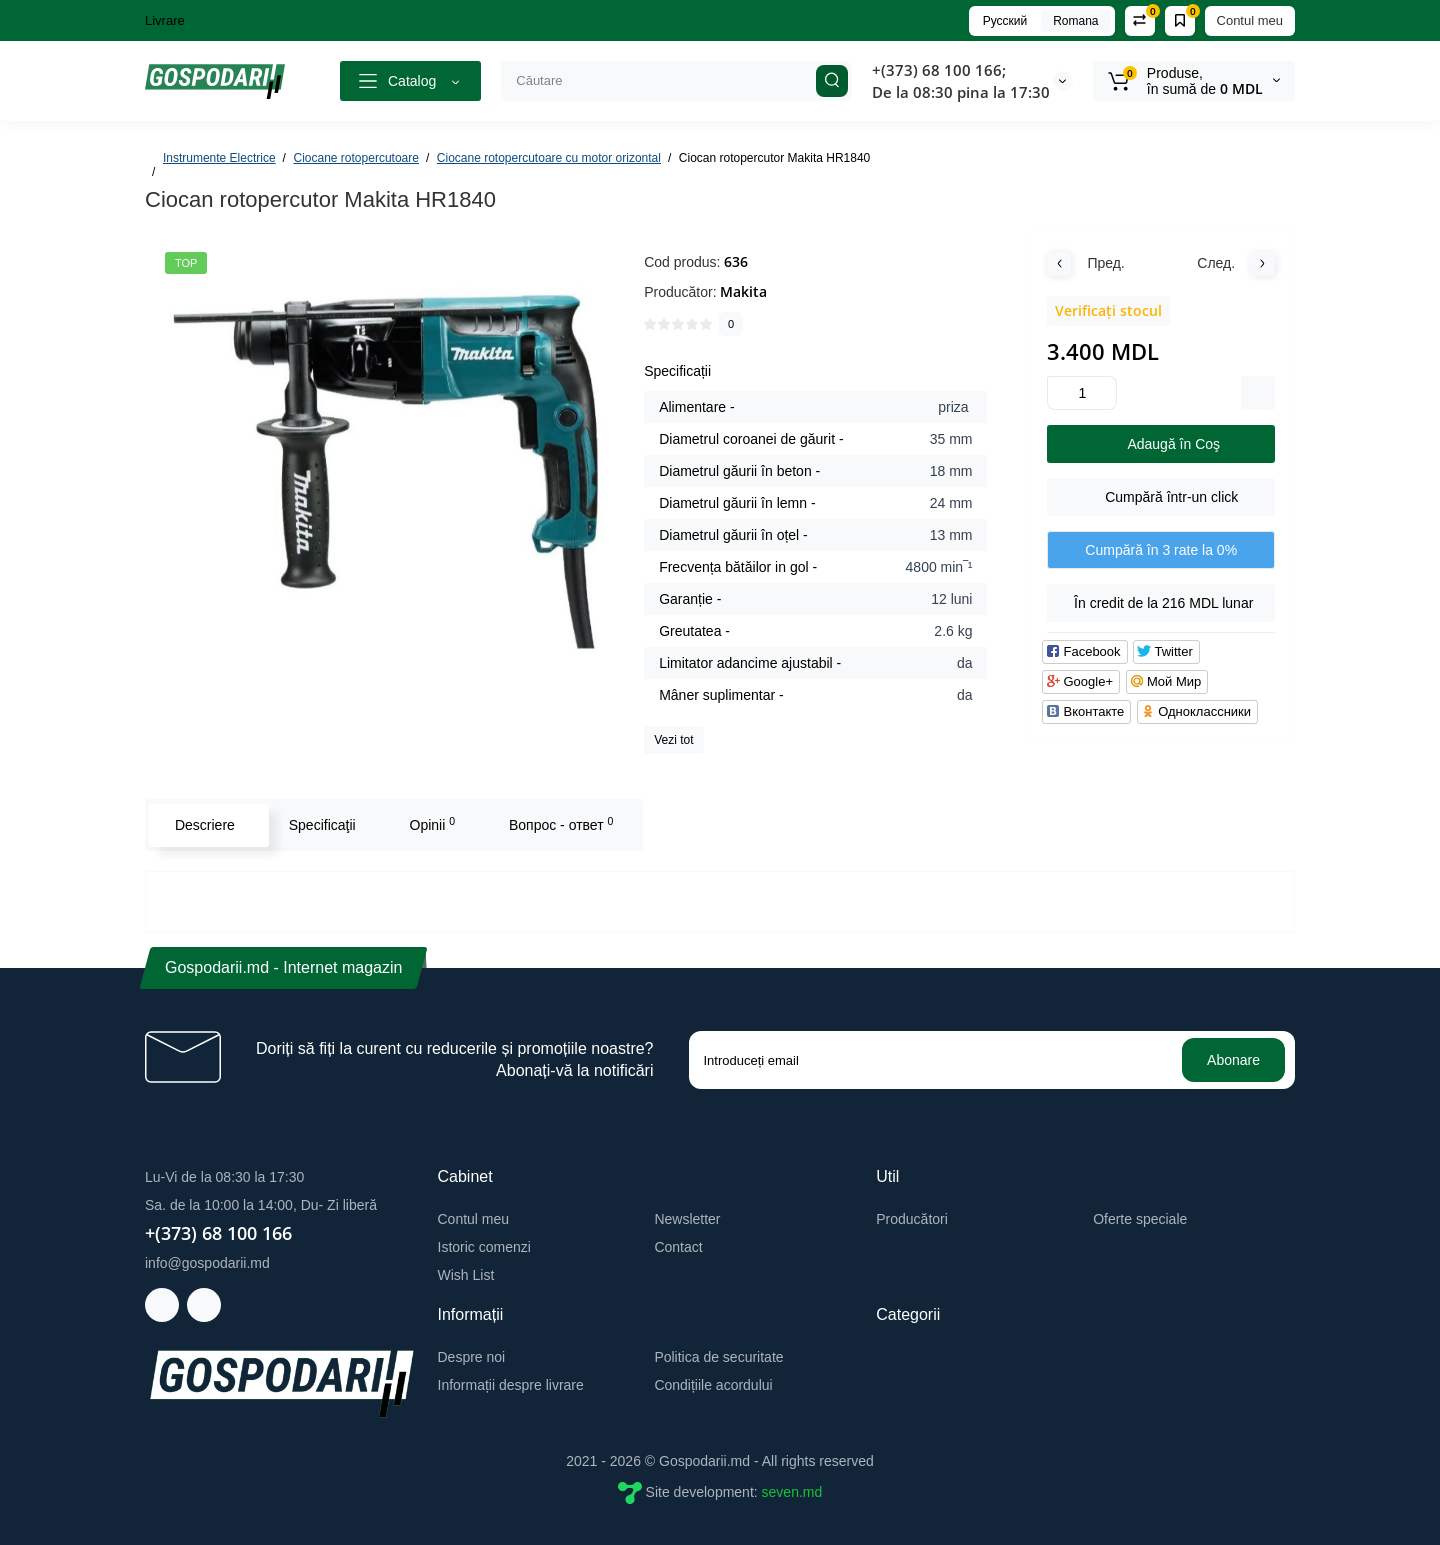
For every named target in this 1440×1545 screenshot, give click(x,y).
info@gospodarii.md (207, 1263)
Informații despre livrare (511, 1385)
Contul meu (1250, 20)
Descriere (204, 825)
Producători (912, 1219)
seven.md (792, 1492)
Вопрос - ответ (560, 824)
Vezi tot (673, 740)
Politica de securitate (718, 1357)
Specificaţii (321, 825)
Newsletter (687, 1219)
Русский (1005, 21)
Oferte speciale (1140, 1219)
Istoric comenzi (484, 1247)
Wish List (466, 1275)
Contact (678, 1247)
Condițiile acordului (713, 1385)
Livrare (165, 20)
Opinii (432, 824)
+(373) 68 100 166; (939, 70)
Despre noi (472, 1357)
